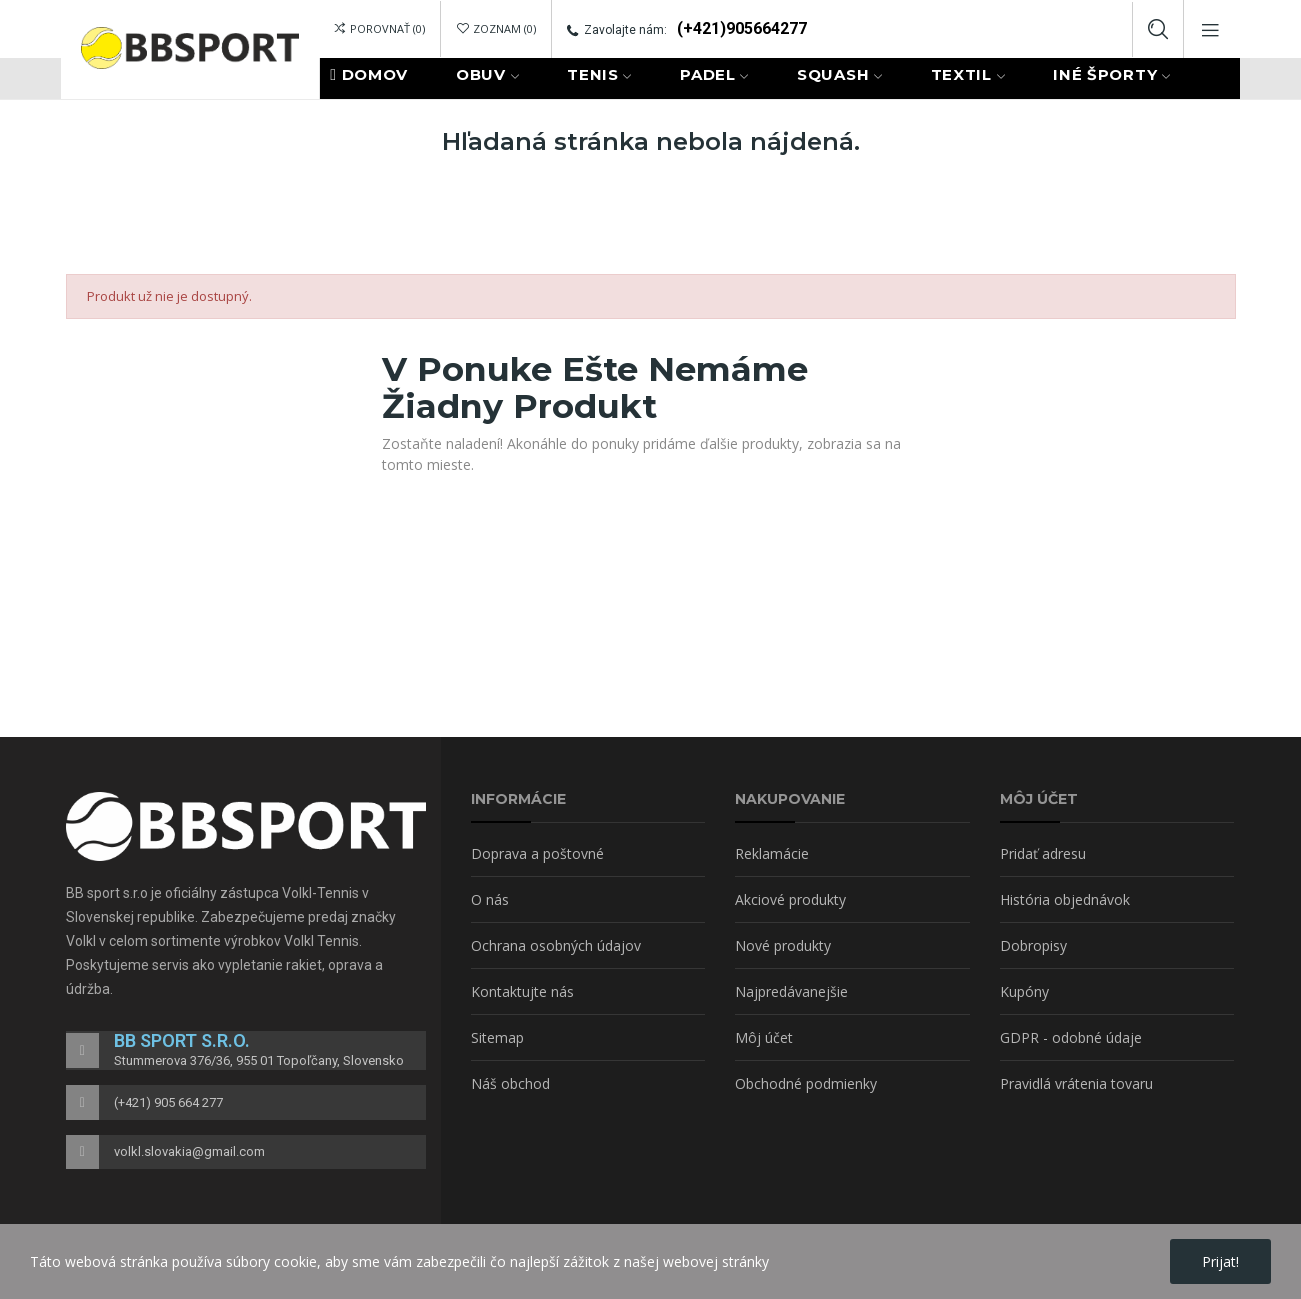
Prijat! (1220, 1261)
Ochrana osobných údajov (556, 945)
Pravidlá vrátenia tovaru (1076, 1083)
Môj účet (764, 1037)
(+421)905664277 (742, 28)
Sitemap (497, 1037)
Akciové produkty (790, 899)
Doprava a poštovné (537, 853)
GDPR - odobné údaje (1071, 1037)
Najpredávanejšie (791, 991)
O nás (490, 899)
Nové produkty (783, 945)
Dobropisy (1033, 945)
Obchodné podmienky (806, 1083)
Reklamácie (772, 853)
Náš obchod (510, 1083)
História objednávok (1065, 899)
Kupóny (1024, 991)
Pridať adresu (1043, 853)
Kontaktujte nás (522, 991)
